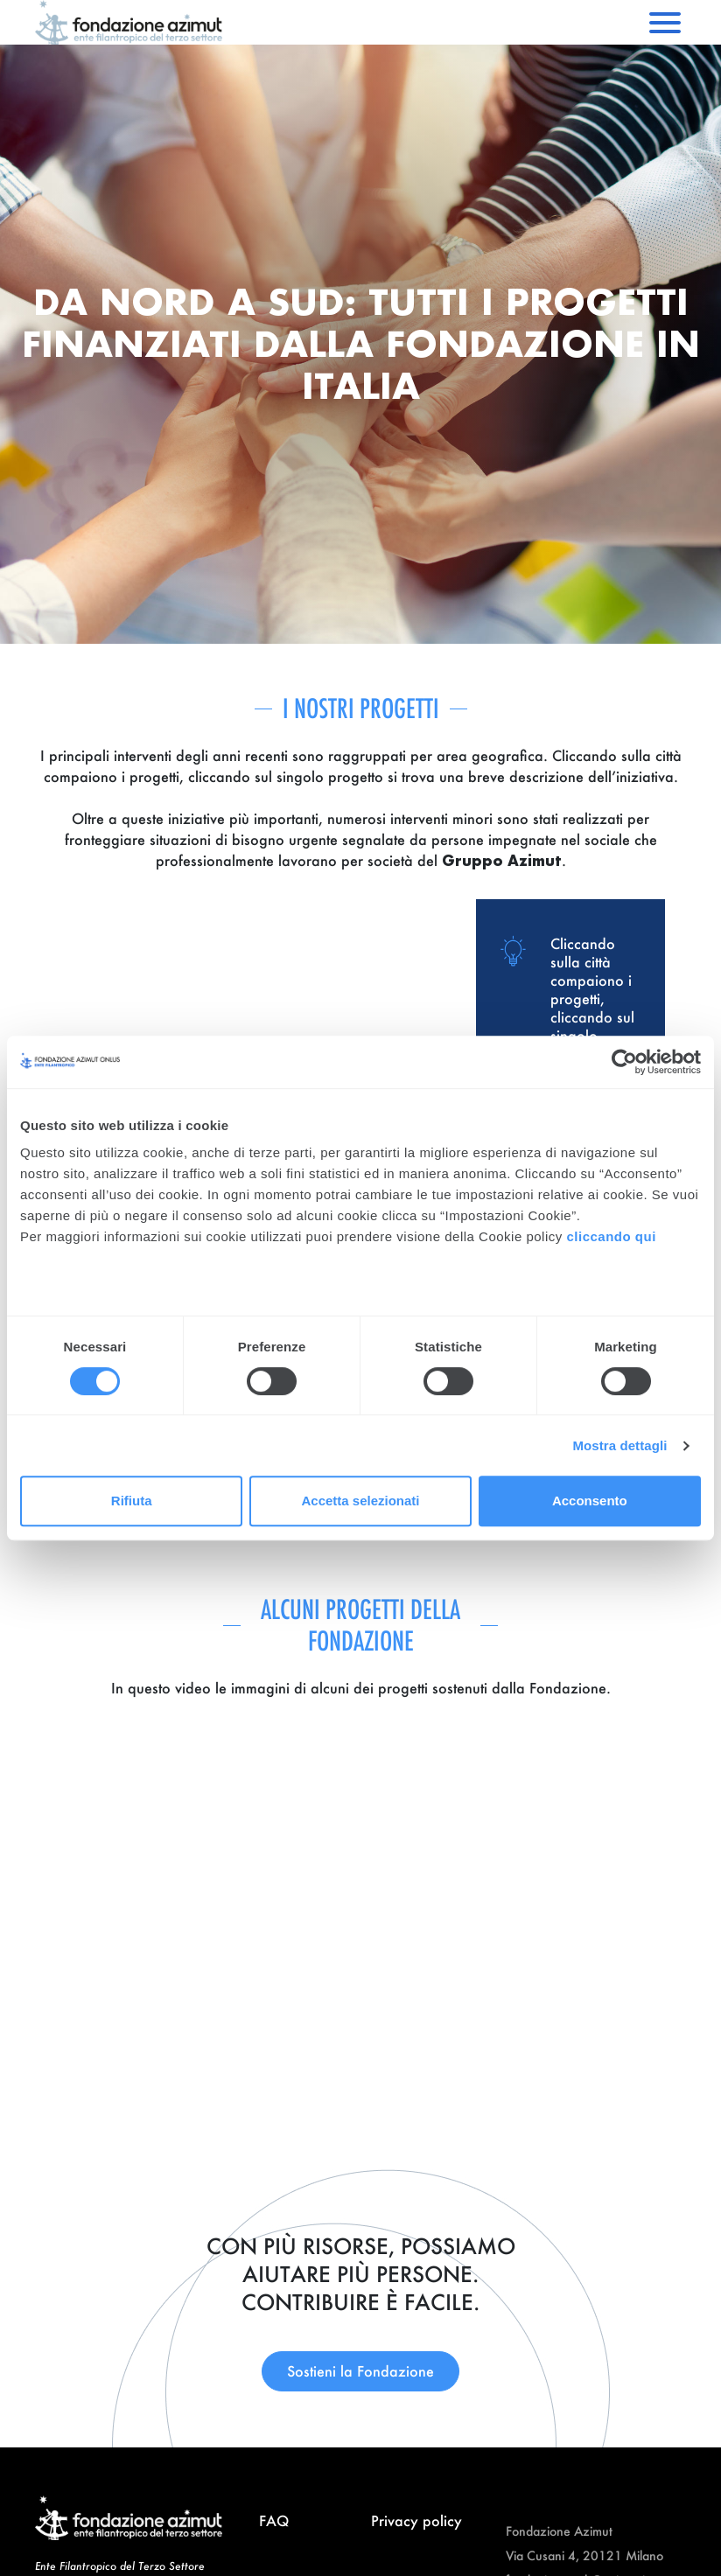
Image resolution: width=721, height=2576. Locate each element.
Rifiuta (131, 1500)
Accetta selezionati (360, 1500)
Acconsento (589, 1500)
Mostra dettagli (619, 1445)
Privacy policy (416, 2520)
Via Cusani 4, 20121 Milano (584, 2555)
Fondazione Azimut (559, 2531)
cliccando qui (613, 1236)
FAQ (274, 2520)
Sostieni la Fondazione (360, 2371)
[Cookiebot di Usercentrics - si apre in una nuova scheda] (624, 1062)
